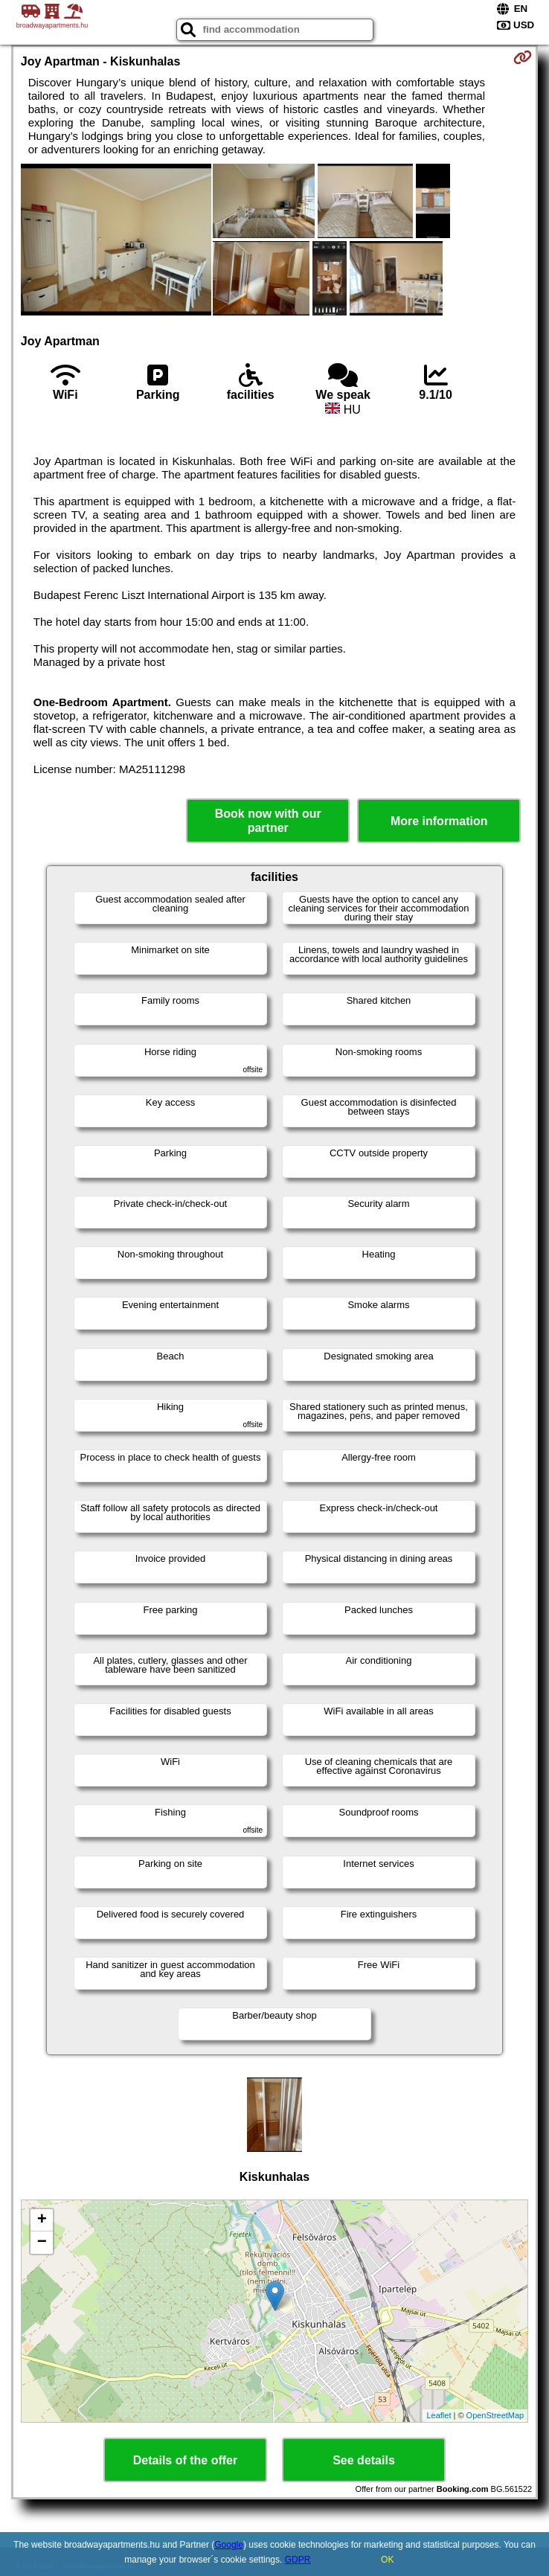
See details (364, 2460)
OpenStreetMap (495, 2415)
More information (439, 821)
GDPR (298, 2559)
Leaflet (438, 2415)
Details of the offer (185, 2460)
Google (228, 2545)
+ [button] (42, 2220)
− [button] (42, 2242)
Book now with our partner (268, 820)
